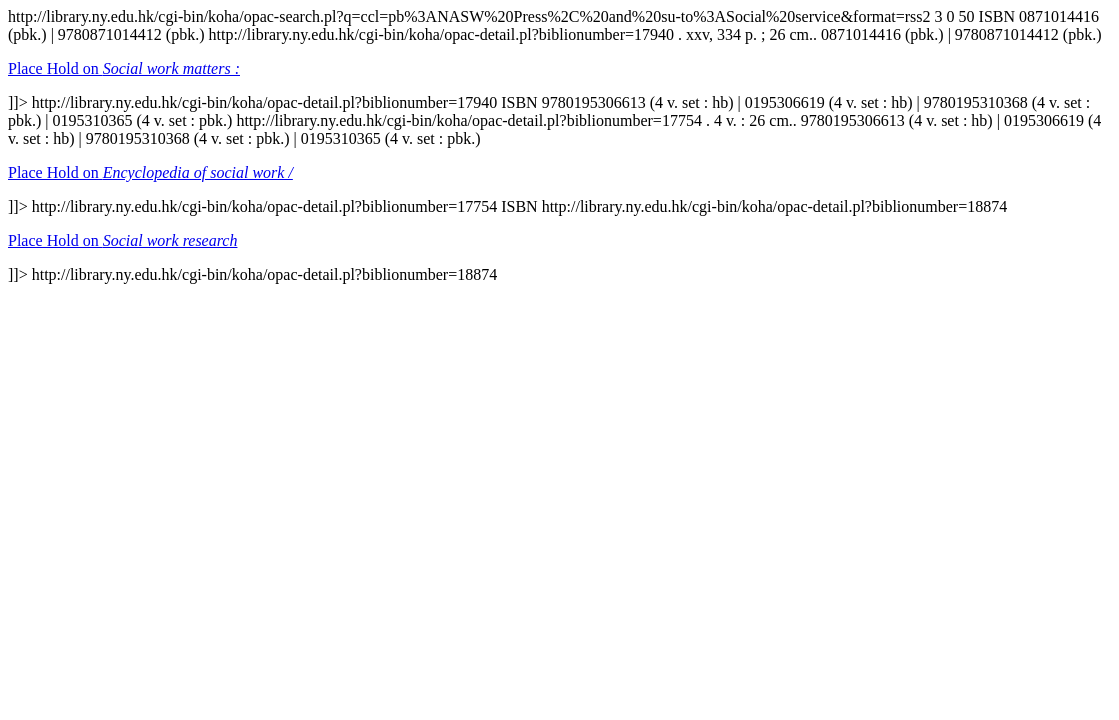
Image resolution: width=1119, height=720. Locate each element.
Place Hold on (124, 68)
